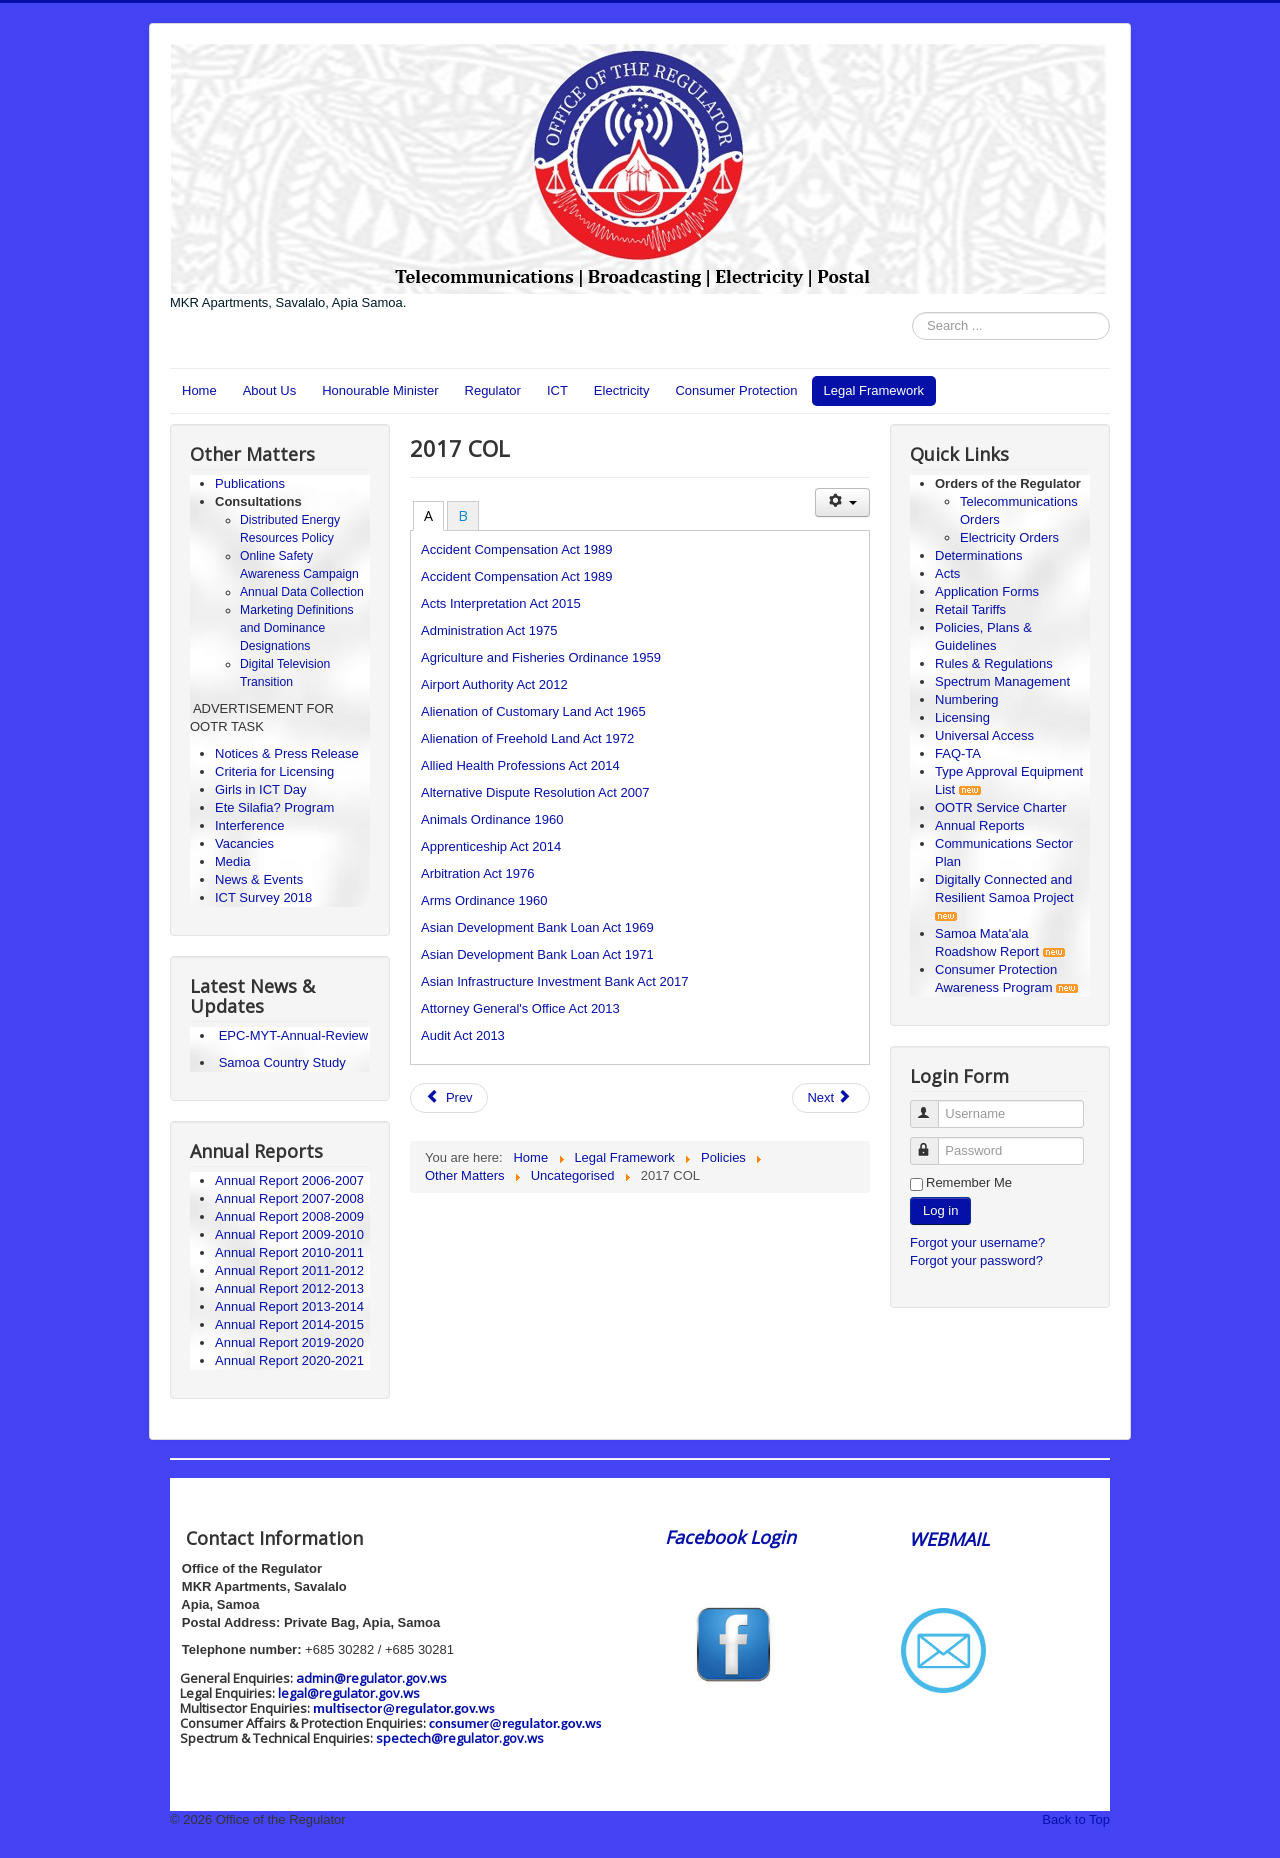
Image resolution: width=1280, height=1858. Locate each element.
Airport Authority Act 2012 (494, 684)
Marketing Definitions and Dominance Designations (297, 628)
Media (232, 861)
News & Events (259, 879)
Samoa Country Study (282, 1062)
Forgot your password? (976, 1260)
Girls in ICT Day (261, 789)
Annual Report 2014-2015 (289, 1324)
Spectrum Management (1002, 681)
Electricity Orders (1009, 537)
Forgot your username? (977, 1242)
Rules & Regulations (994, 663)
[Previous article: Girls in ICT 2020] (449, 1098)
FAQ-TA (958, 753)
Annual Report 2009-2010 (289, 1234)
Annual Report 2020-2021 (289, 1360)
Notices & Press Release (287, 753)
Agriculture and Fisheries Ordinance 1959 (541, 657)
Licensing (962, 717)
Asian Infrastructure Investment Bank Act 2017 (554, 981)
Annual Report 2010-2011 (289, 1252)
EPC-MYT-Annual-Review (294, 1035)
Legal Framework (874, 390)
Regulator (493, 390)
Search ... (912, 312)
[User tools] (842, 502)
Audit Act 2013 (463, 1035)
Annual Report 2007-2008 (289, 1198)
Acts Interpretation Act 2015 (501, 603)
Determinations (978, 555)
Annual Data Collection (302, 592)
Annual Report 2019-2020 (289, 1342)
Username (933, 1105)
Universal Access (984, 735)
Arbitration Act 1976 (477, 873)
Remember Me (969, 1182)
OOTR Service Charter (1000, 807)
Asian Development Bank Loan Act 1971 (537, 954)
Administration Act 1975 (489, 630)
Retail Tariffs (970, 609)
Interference (249, 825)
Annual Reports (980, 825)
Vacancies (244, 843)
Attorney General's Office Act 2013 (520, 1008)
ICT (557, 390)
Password (933, 1142)
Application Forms (987, 591)
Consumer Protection (736, 390)
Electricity (622, 390)
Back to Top (1076, 1819)
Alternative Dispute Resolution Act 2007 (535, 792)
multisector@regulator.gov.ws (404, 1708)
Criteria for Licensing (274, 771)
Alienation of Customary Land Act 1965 (533, 711)
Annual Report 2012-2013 (289, 1288)
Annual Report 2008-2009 (289, 1216)
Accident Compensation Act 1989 (517, 549)
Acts (947, 573)
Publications (250, 483)
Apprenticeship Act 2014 (491, 846)
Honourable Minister (380, 390)
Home (199, 390)
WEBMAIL (949, 1539)
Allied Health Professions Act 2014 (520, 765)
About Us (269, 390)
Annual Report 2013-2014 (289, 1306)
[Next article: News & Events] (831, 1098)
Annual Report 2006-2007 (291, 1180)
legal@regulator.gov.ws (349, 1693)
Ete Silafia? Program (274, 807)
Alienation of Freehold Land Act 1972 (527, 738)
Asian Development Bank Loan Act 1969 (537, 927)
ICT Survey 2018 (263, 897)
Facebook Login (733, 1537)
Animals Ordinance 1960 (492, 819)
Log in (940, 1210)
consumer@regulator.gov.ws (515, 1723)
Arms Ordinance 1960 (484, 900)
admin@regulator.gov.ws (371, 1678)
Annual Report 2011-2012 (289, 1270)
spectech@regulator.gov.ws (460, 1738)
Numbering (967, 699)
